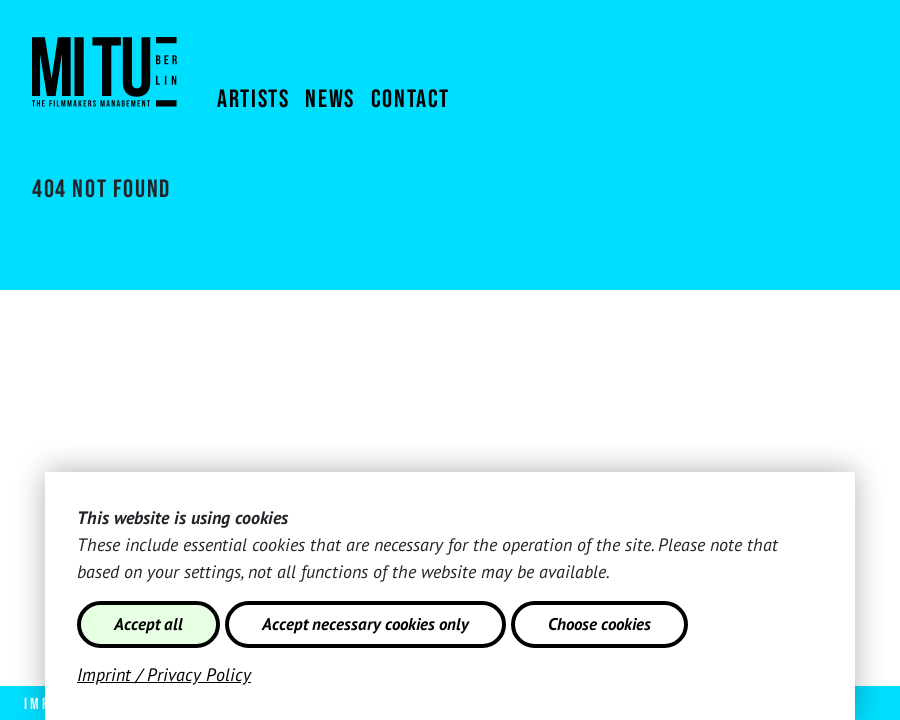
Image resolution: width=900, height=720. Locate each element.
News (329, 99)
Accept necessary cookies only (365, 624)
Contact (410, 99)
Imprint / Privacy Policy (164, 674)
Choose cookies (599, 624)
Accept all (148, 624)
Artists (253, 99)
